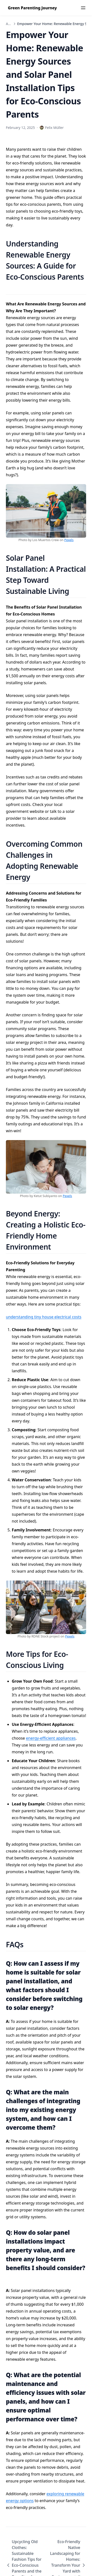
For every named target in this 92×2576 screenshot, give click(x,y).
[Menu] (83, 8)
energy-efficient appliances (51, 1738)
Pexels (69, 540)
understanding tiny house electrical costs (43, 1317)
